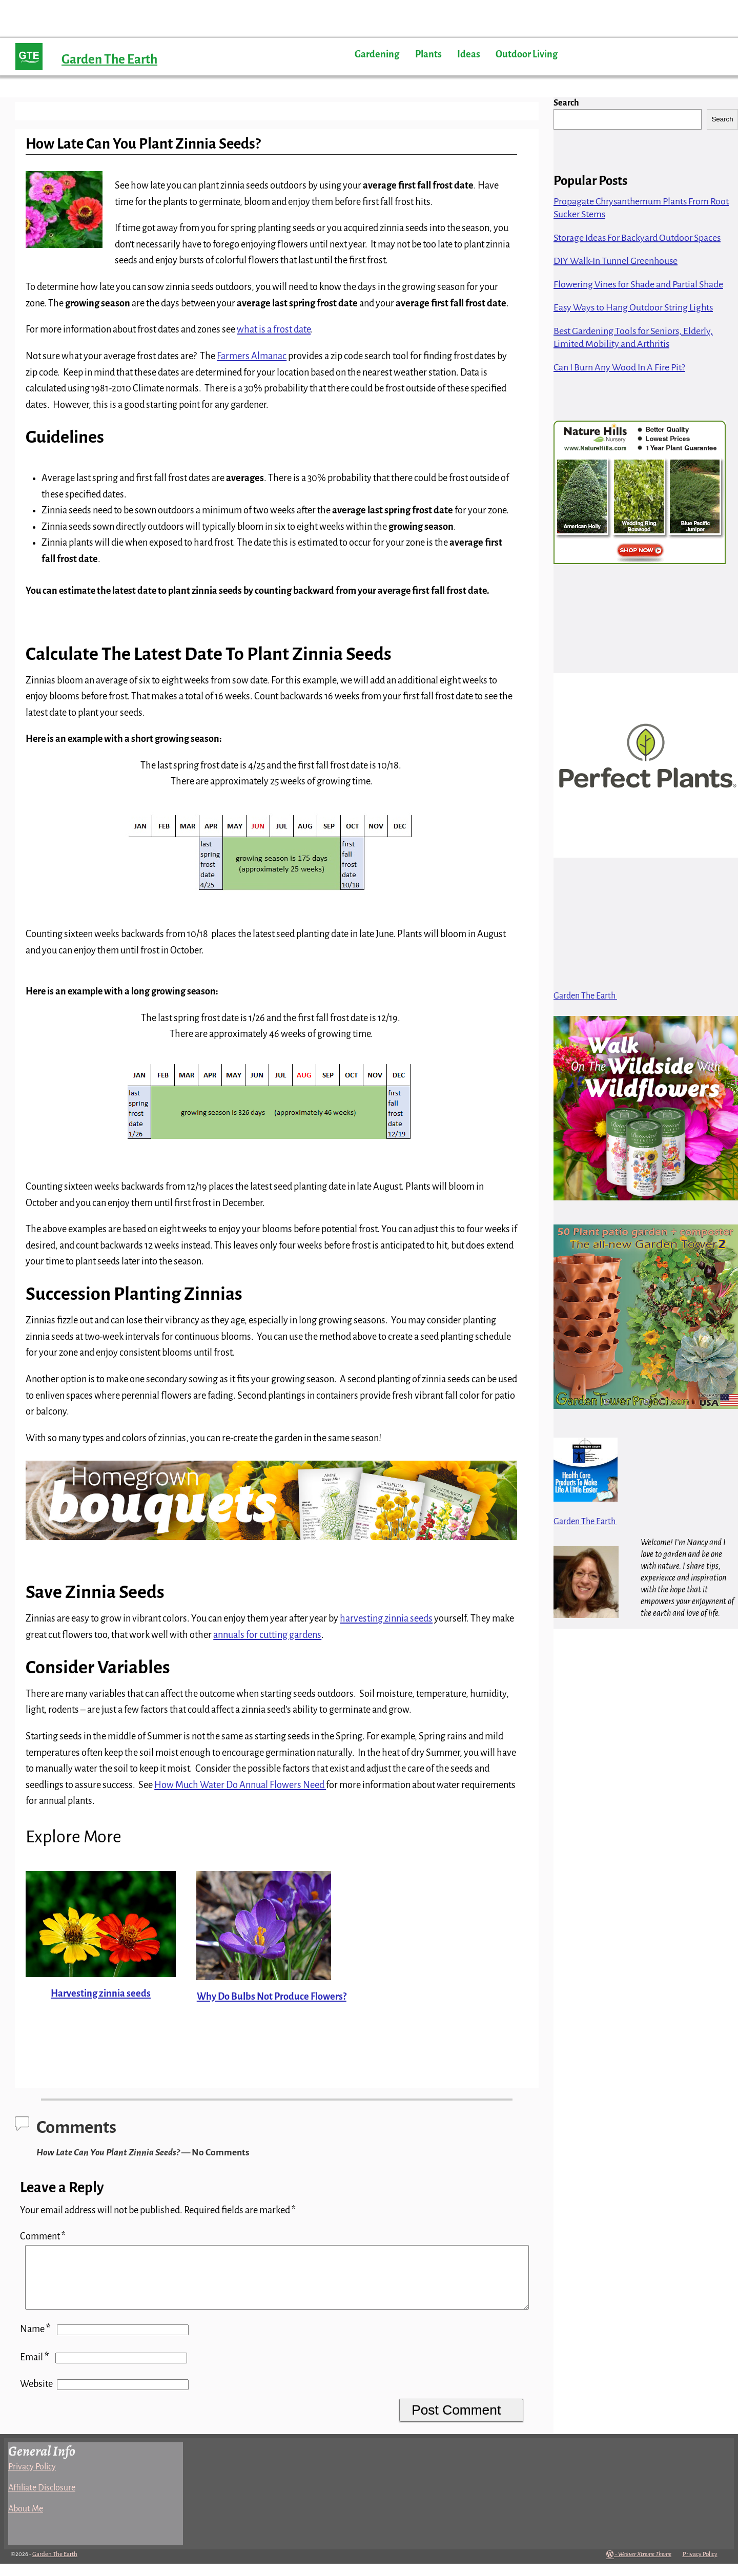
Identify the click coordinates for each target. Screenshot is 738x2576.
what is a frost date (274, 329)
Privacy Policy (32, 2479)
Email (35, 2369)
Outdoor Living (527, 54)
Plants (428, 54)
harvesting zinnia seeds (386, 1618)
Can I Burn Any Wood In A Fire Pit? (619, 367)
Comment (44, 2236)
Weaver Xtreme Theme (644, 2566)
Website (36, 2396)
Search (566, 103)
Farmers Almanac (251, 356)
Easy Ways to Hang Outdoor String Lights (633, 307)
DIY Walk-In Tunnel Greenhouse (616, 261)
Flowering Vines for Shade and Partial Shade (638, 284)
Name (36, 2341)
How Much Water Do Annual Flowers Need (240, 1785)
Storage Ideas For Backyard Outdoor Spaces (637, 238)
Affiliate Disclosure (41, 2500)
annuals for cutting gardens (267, 1635)
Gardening (377, 54)
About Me (25, 2521)
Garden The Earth (109, 59)
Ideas (468, 54)
